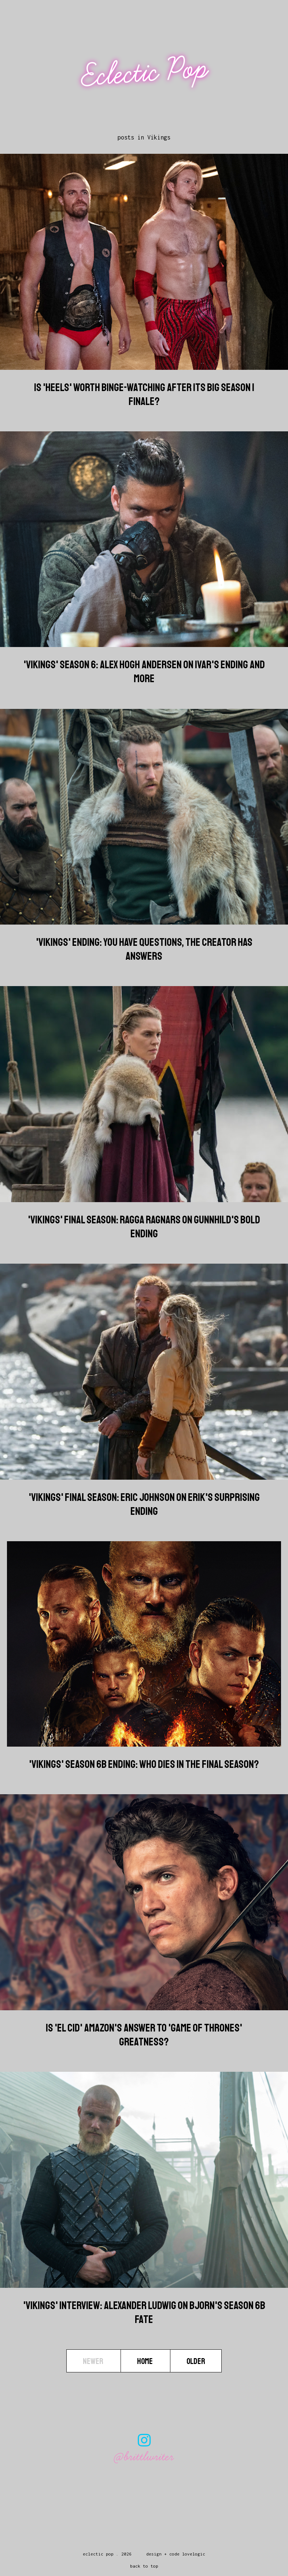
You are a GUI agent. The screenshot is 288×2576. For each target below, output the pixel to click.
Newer (93, 2361)
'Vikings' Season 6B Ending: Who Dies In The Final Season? (144, 1764)
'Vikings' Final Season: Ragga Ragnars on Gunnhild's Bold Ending (144, 1227)
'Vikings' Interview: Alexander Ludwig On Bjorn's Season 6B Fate (144, 2312)
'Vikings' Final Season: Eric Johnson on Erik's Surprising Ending (144, 1504)
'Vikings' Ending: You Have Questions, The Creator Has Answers (144, 949)
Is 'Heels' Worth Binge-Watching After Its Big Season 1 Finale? (144, 394)
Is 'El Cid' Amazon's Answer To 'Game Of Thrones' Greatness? (144, 2035)
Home (145, 2361)
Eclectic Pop (145, 72)
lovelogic (193, 2553)
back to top (144, 2566)
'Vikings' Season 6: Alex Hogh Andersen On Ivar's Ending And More (144, 671)
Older (196, 2361)
